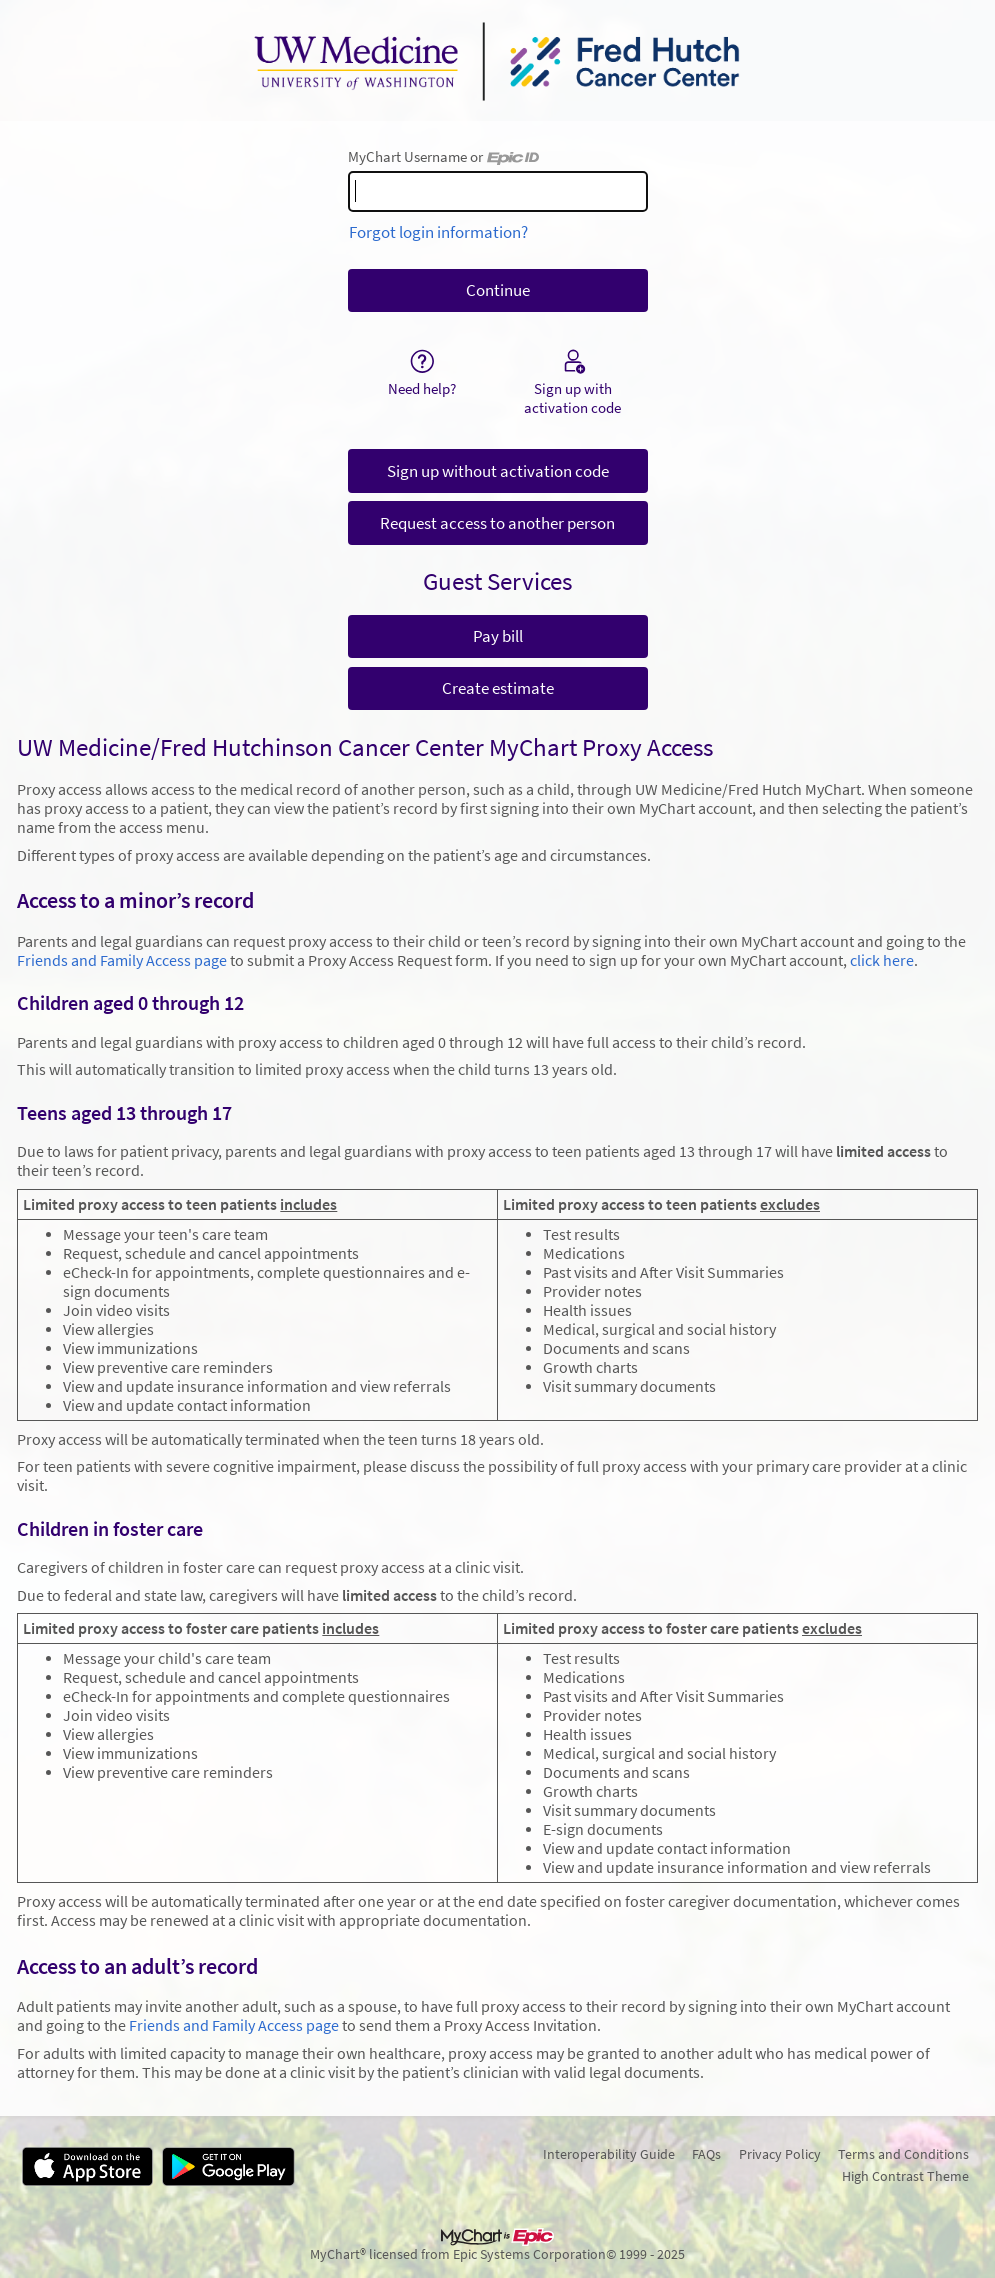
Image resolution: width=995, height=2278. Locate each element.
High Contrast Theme (905, 2176)
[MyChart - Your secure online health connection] (497, 61)
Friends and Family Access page (122, 960)
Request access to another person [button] (497, 523)
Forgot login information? (438, 232)
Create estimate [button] (498, 688)
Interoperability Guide (609, 2154)
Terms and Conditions (903, 2154)
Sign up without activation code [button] (498, 471)
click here (882, 960)
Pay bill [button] (498, 636)
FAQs (706, 2154)
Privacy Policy (780, 2154)
